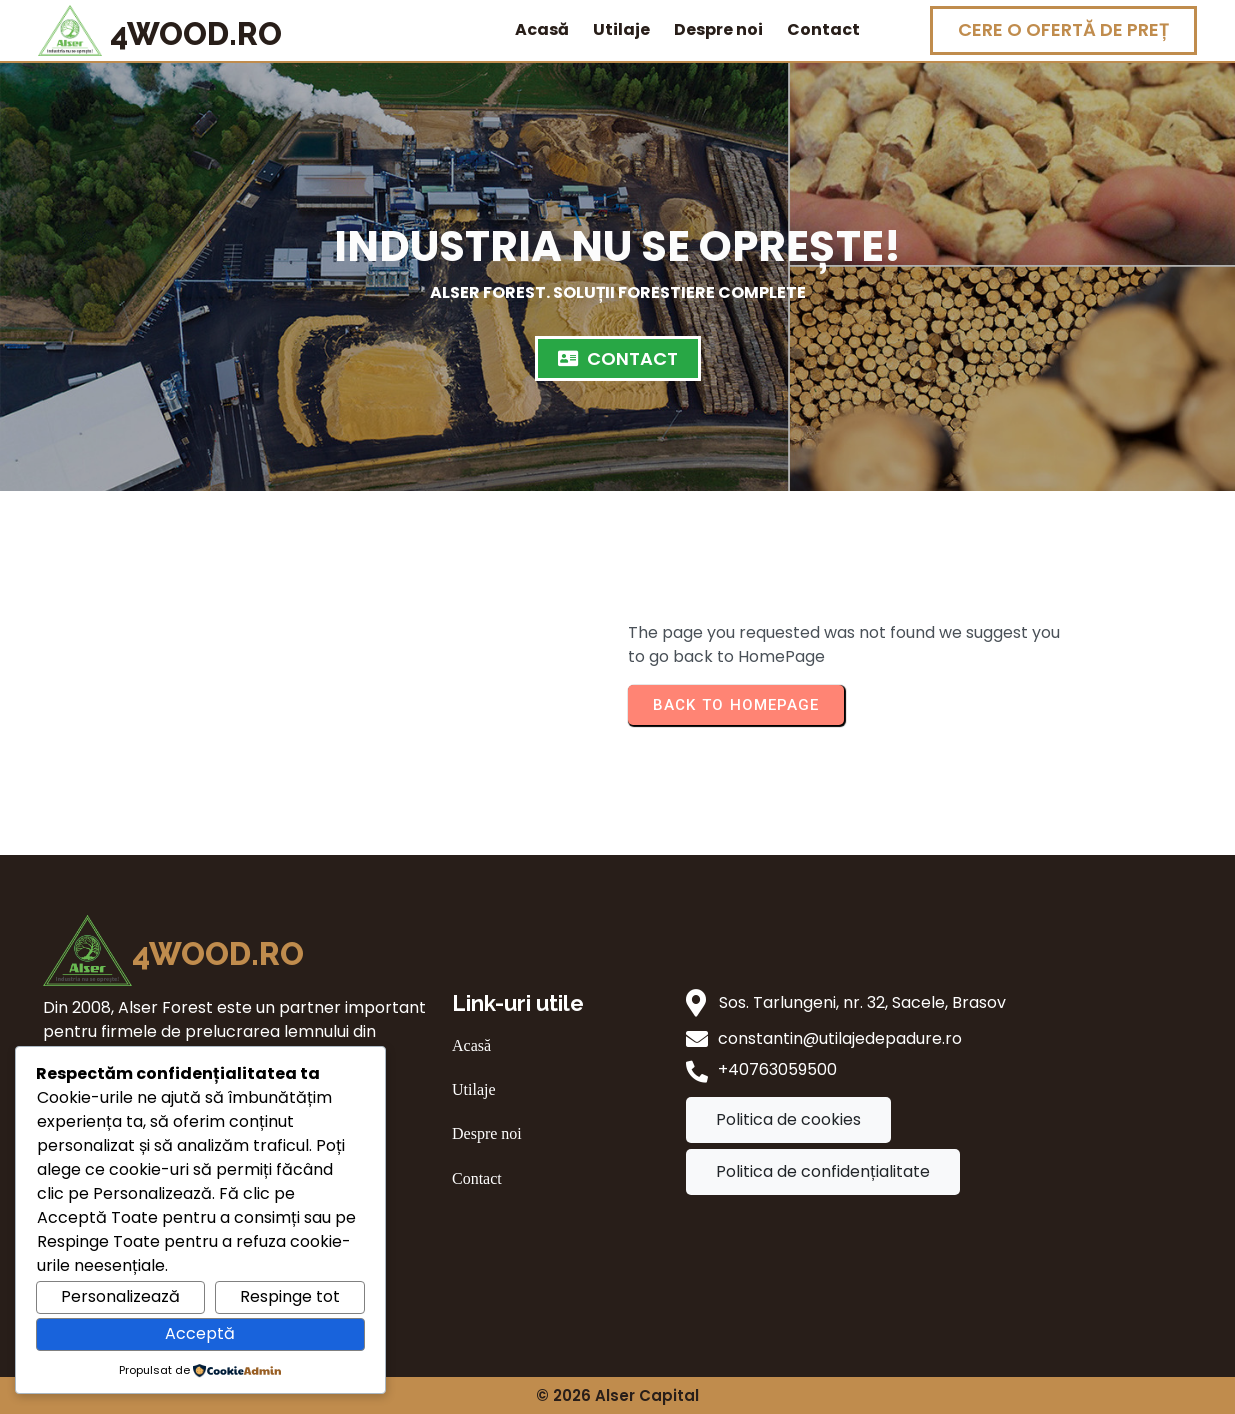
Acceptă (200, 1333)
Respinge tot (290, 1296)
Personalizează (120, 1296)
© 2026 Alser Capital (617, 1395)
